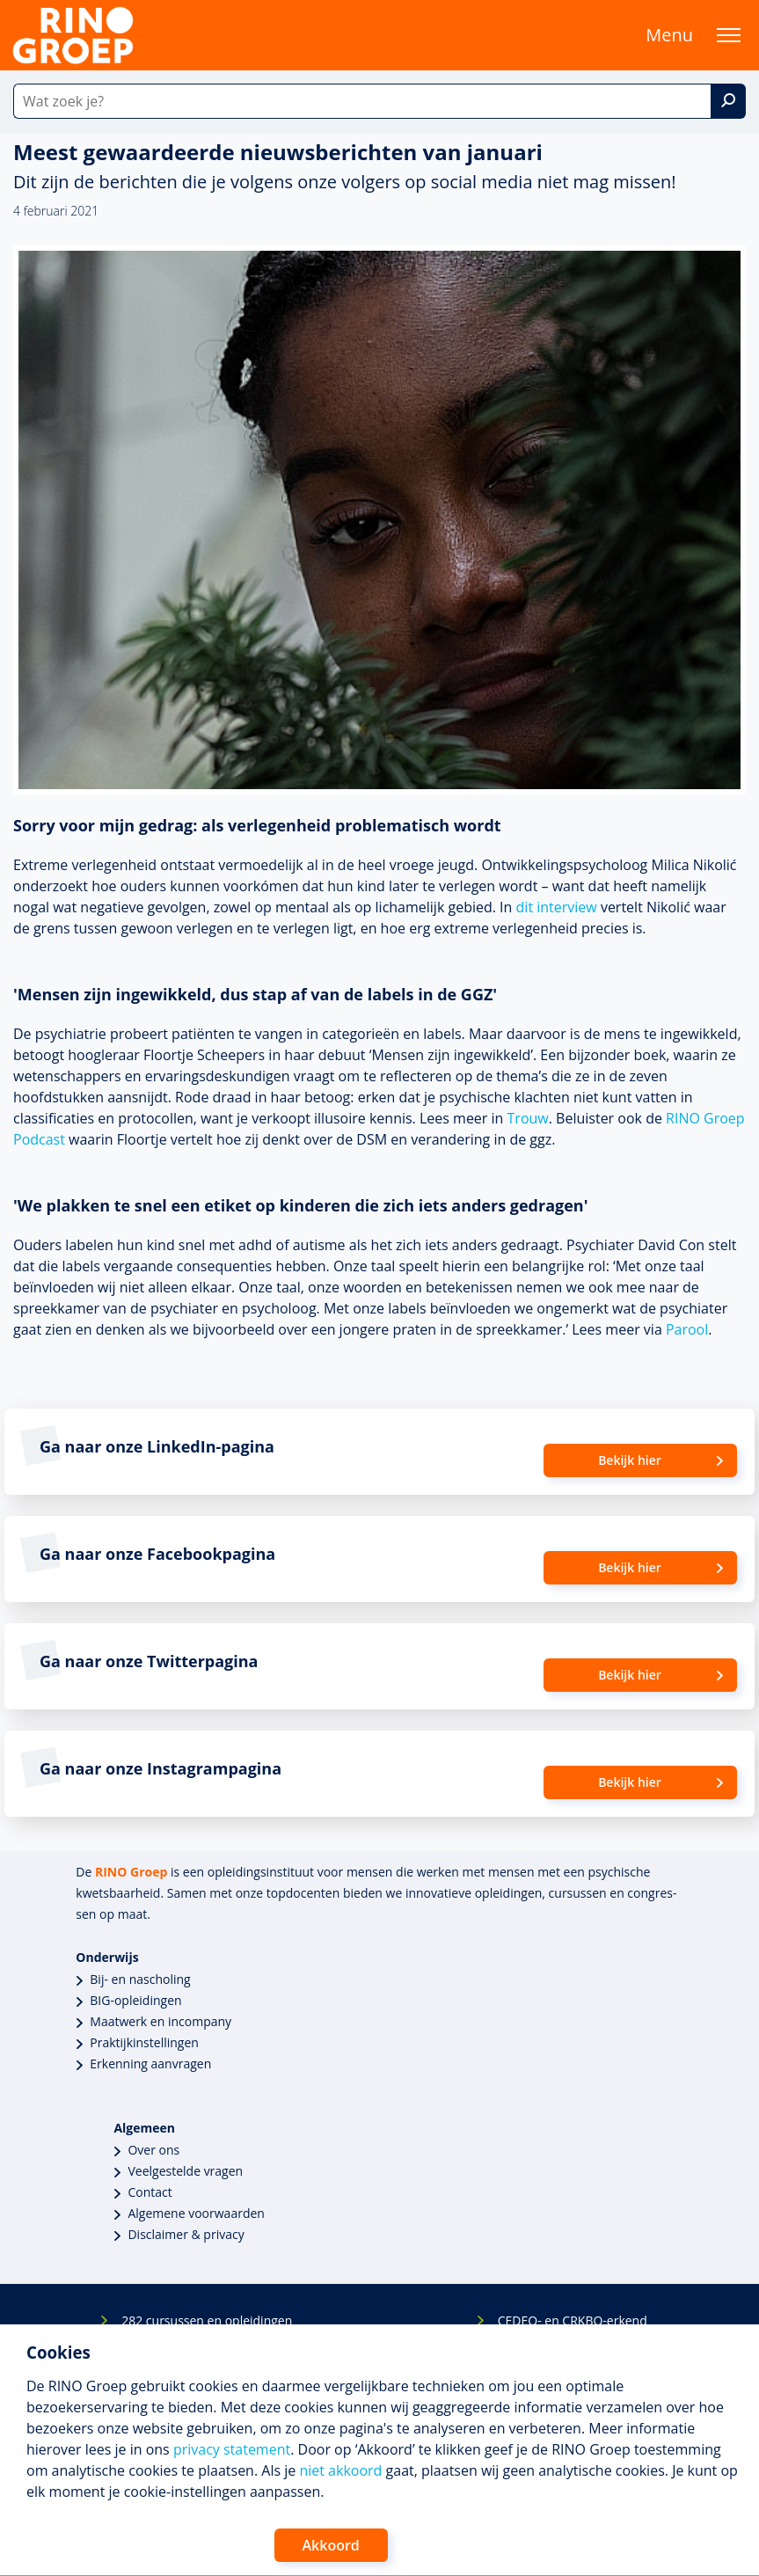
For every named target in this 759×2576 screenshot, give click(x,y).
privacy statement (231, 2449)
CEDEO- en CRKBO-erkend (572, 2320)
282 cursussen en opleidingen (206, 2320)
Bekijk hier (629, 1460)
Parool (687, 1329)
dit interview (556, 907)
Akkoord (331, 2545)
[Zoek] (728, 101)
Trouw (528, 1118)
